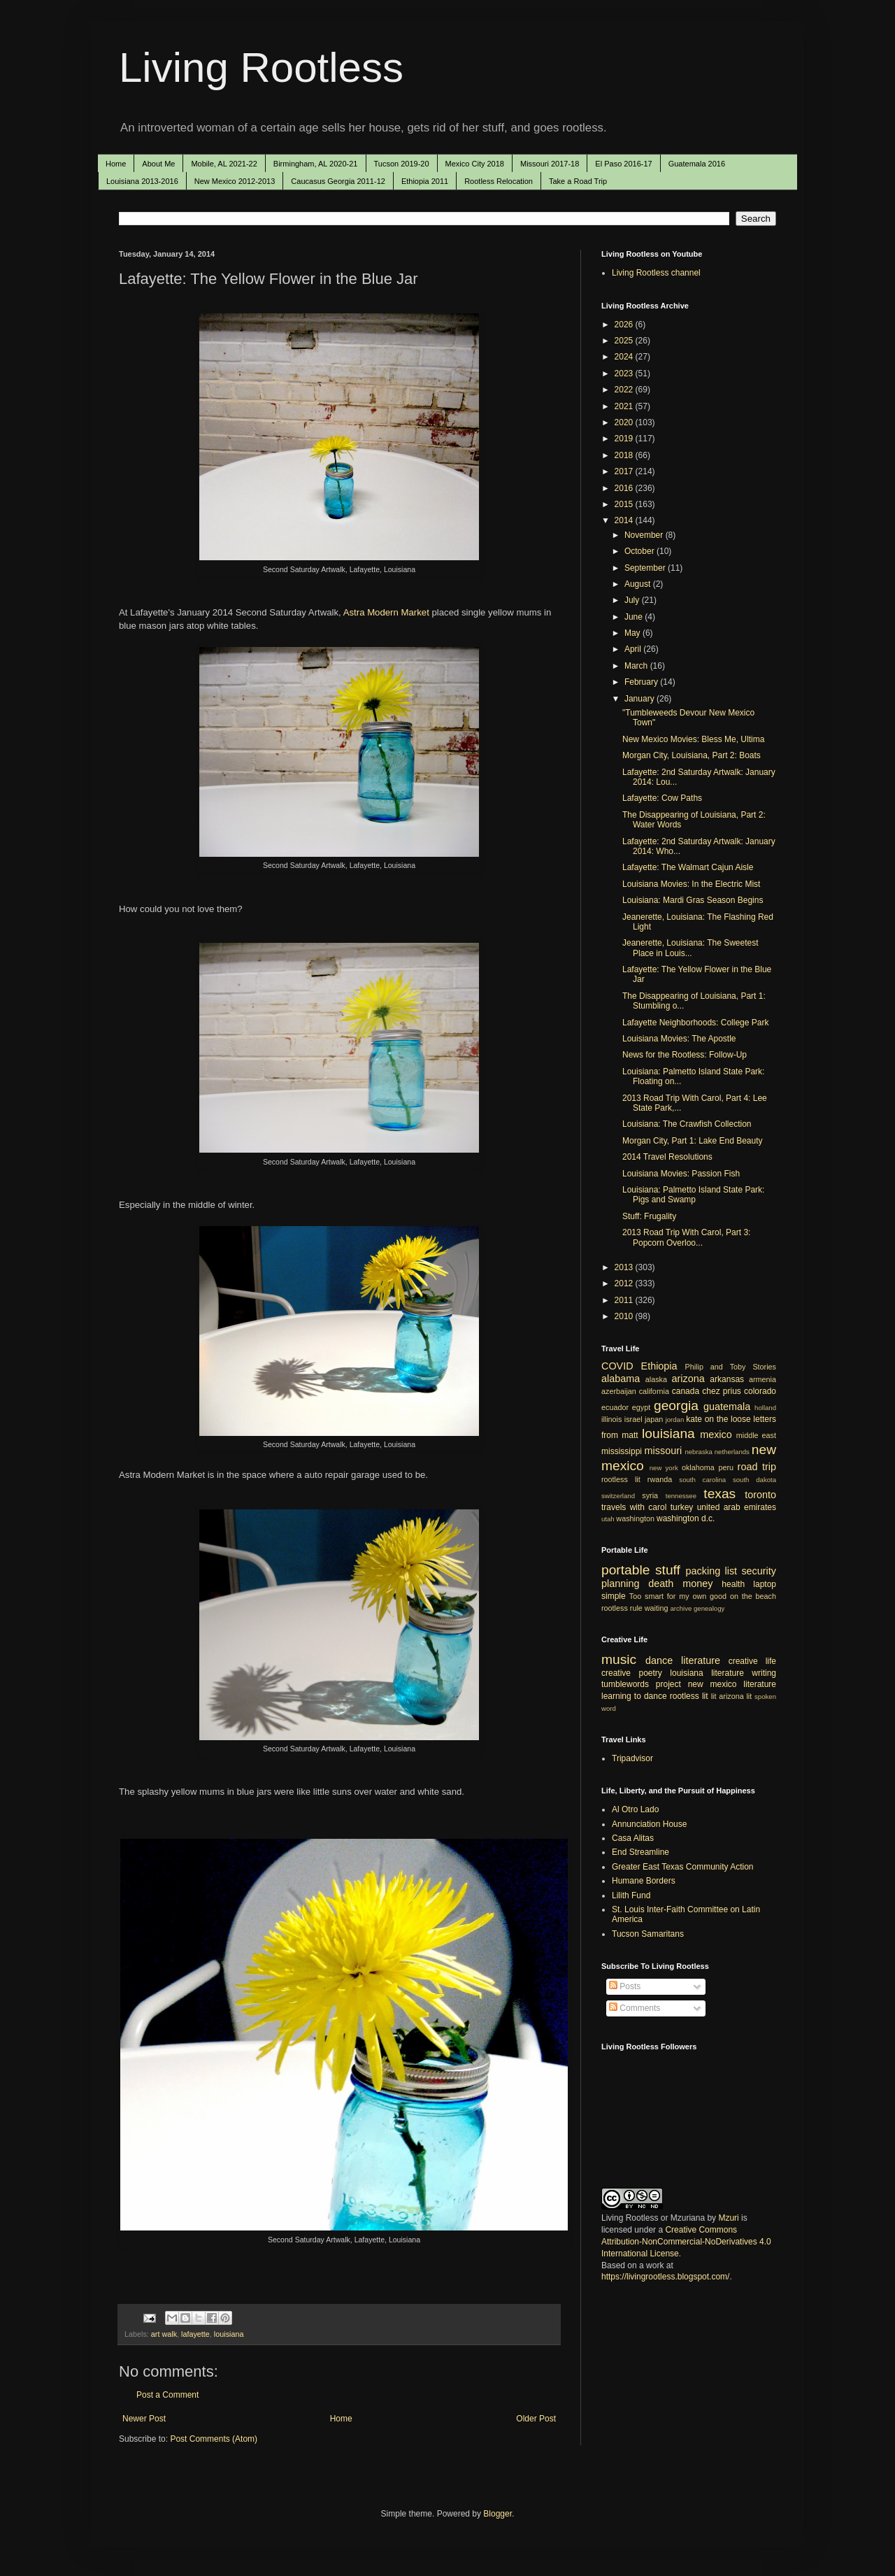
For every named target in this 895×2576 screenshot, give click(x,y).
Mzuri (728, 2218)
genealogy (709, 1608)
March (637, 666)
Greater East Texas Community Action (683, 1867)
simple (613, 1596)
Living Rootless (261, 67)
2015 (625, 504)
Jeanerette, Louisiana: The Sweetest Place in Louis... (690, 948)
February (642, 682)
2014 (625, 520)
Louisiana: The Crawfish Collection (687, 1124)
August (638, 584)
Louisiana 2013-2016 (142, 181)
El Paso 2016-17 (623, 163)
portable (625, 1570)
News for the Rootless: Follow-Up (684, 1055)
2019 (625, 438)
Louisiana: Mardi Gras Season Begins (692, 900)
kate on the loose (718, 1419)
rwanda (659, 1479)
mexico (716, 1434)
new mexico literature (732, 1684)
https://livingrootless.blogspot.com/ (665, 2277)
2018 (625, 455)
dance (659, 1660)
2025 (625, 341)
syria (650, 1495)
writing (764, 1673)
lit (714, 1696)
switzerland (618, 1496)
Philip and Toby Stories (731, 1366)
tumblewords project (641, 1684)
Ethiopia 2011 (424, 181)
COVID (617, 1366)
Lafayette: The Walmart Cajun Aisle (687, 867)
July (633, 600)
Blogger (497, 2514)
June (634, 617)
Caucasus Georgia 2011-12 (338, 181)
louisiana (229, 2334)
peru (725, 1467)
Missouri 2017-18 (549, 163)
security (758, 1571)
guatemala (726, 1406)
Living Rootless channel (656, 273)
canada (685, 1391)
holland (765, 1407)
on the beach (753, 1596)
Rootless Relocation (498, 181)
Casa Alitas (633, 1838)
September (646, 568)
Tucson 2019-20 (401, 163)
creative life (752, 1661)
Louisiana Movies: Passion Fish (681, 1174)
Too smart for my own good (677, 1596)
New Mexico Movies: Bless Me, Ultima (693, 739)
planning (620, 1583)
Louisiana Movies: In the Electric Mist (691, 884)
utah (608, 1519)
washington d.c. (686, 1518)
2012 (625, 1283)
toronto (760, 1494)
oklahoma (698, 1467)
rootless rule (622, 1608)
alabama (620, 1378)
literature (700, 1660)
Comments (634, 2008)
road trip (757, 1466)
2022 (625, 389)
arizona (688, 1378)
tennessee (681, 1496)
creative (616, 1673)
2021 (625, 406)
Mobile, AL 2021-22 (224, 163)
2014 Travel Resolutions (667, 1157)
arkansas (727, 1379)
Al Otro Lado (635, 1809)
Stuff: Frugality (649, 1216)
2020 (625, 422)
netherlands (732, 1452)
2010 (625, 1316)
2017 (625, 471)
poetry (650, 1673)
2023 (625, 373)
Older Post (536, 2419)
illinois (611, 1419)
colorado (760, 1391)
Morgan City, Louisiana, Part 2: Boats (691, 755)
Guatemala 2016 (696, 163)
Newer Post (144, 2419)
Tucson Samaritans (648, 1934)
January (640, 699)
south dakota (754, 1479)
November (645, 535)
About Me (158, 163)
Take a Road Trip (578, 181)
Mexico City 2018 (474, 163)
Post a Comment (167, 2395)
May (633, 633)
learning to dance (634, 1696)
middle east (756, 1435)
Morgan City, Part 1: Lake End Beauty (692, 1141)
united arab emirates (736, 1507)
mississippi (621, 1451)
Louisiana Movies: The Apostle (679, 1039)
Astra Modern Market (386, 612)
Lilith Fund (631, 1895)
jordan (675, 1419)
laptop (764, 1584)
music (618, 1659)
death (660, 1583)
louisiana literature (707, 1673)
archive (681, 1608)
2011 (625, 1300)
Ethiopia (659, 1366)
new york (664, 1468)
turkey (682, 1507)
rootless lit (620, 1479)
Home (116, 163)
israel (633, 1419)
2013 (625, 1267)
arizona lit (735, 1696)
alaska (656, 1379)
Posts (624, 1986)
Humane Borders (643, 1881)
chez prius (721, 1391)
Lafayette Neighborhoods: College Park (695, 1022)
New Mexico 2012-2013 (234, 181)
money (697, 1583)
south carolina (702, 1479)
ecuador (615, 1407)
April (633, 649)
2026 (625, 324)
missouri (663, 1450)
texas (719, 1493)
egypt (641, 1407)
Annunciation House (649, 1824)
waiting (656, 1608)
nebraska (698, 1452)
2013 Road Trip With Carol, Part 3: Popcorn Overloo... (686, 1237)
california (654, 1391)
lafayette (195, 2334)
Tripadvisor (632, 1758)
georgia (676, 1405)
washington (635, 1518)
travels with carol (633, 1507)
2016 (625, 488)
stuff (667, 1570)
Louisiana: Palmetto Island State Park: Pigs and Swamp (693, 1194)
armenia (762, 1379)
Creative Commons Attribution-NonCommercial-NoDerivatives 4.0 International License (686, 2241)
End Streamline (640, 1852)
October (640, 551)
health (733, 1584)
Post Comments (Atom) (213, 2439)
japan (654, 1419)
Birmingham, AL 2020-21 (315, 163)
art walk (164, 2334)
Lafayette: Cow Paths (662, 798)
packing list (712, 1571)
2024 (625, 357)
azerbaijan (618, 1391)
